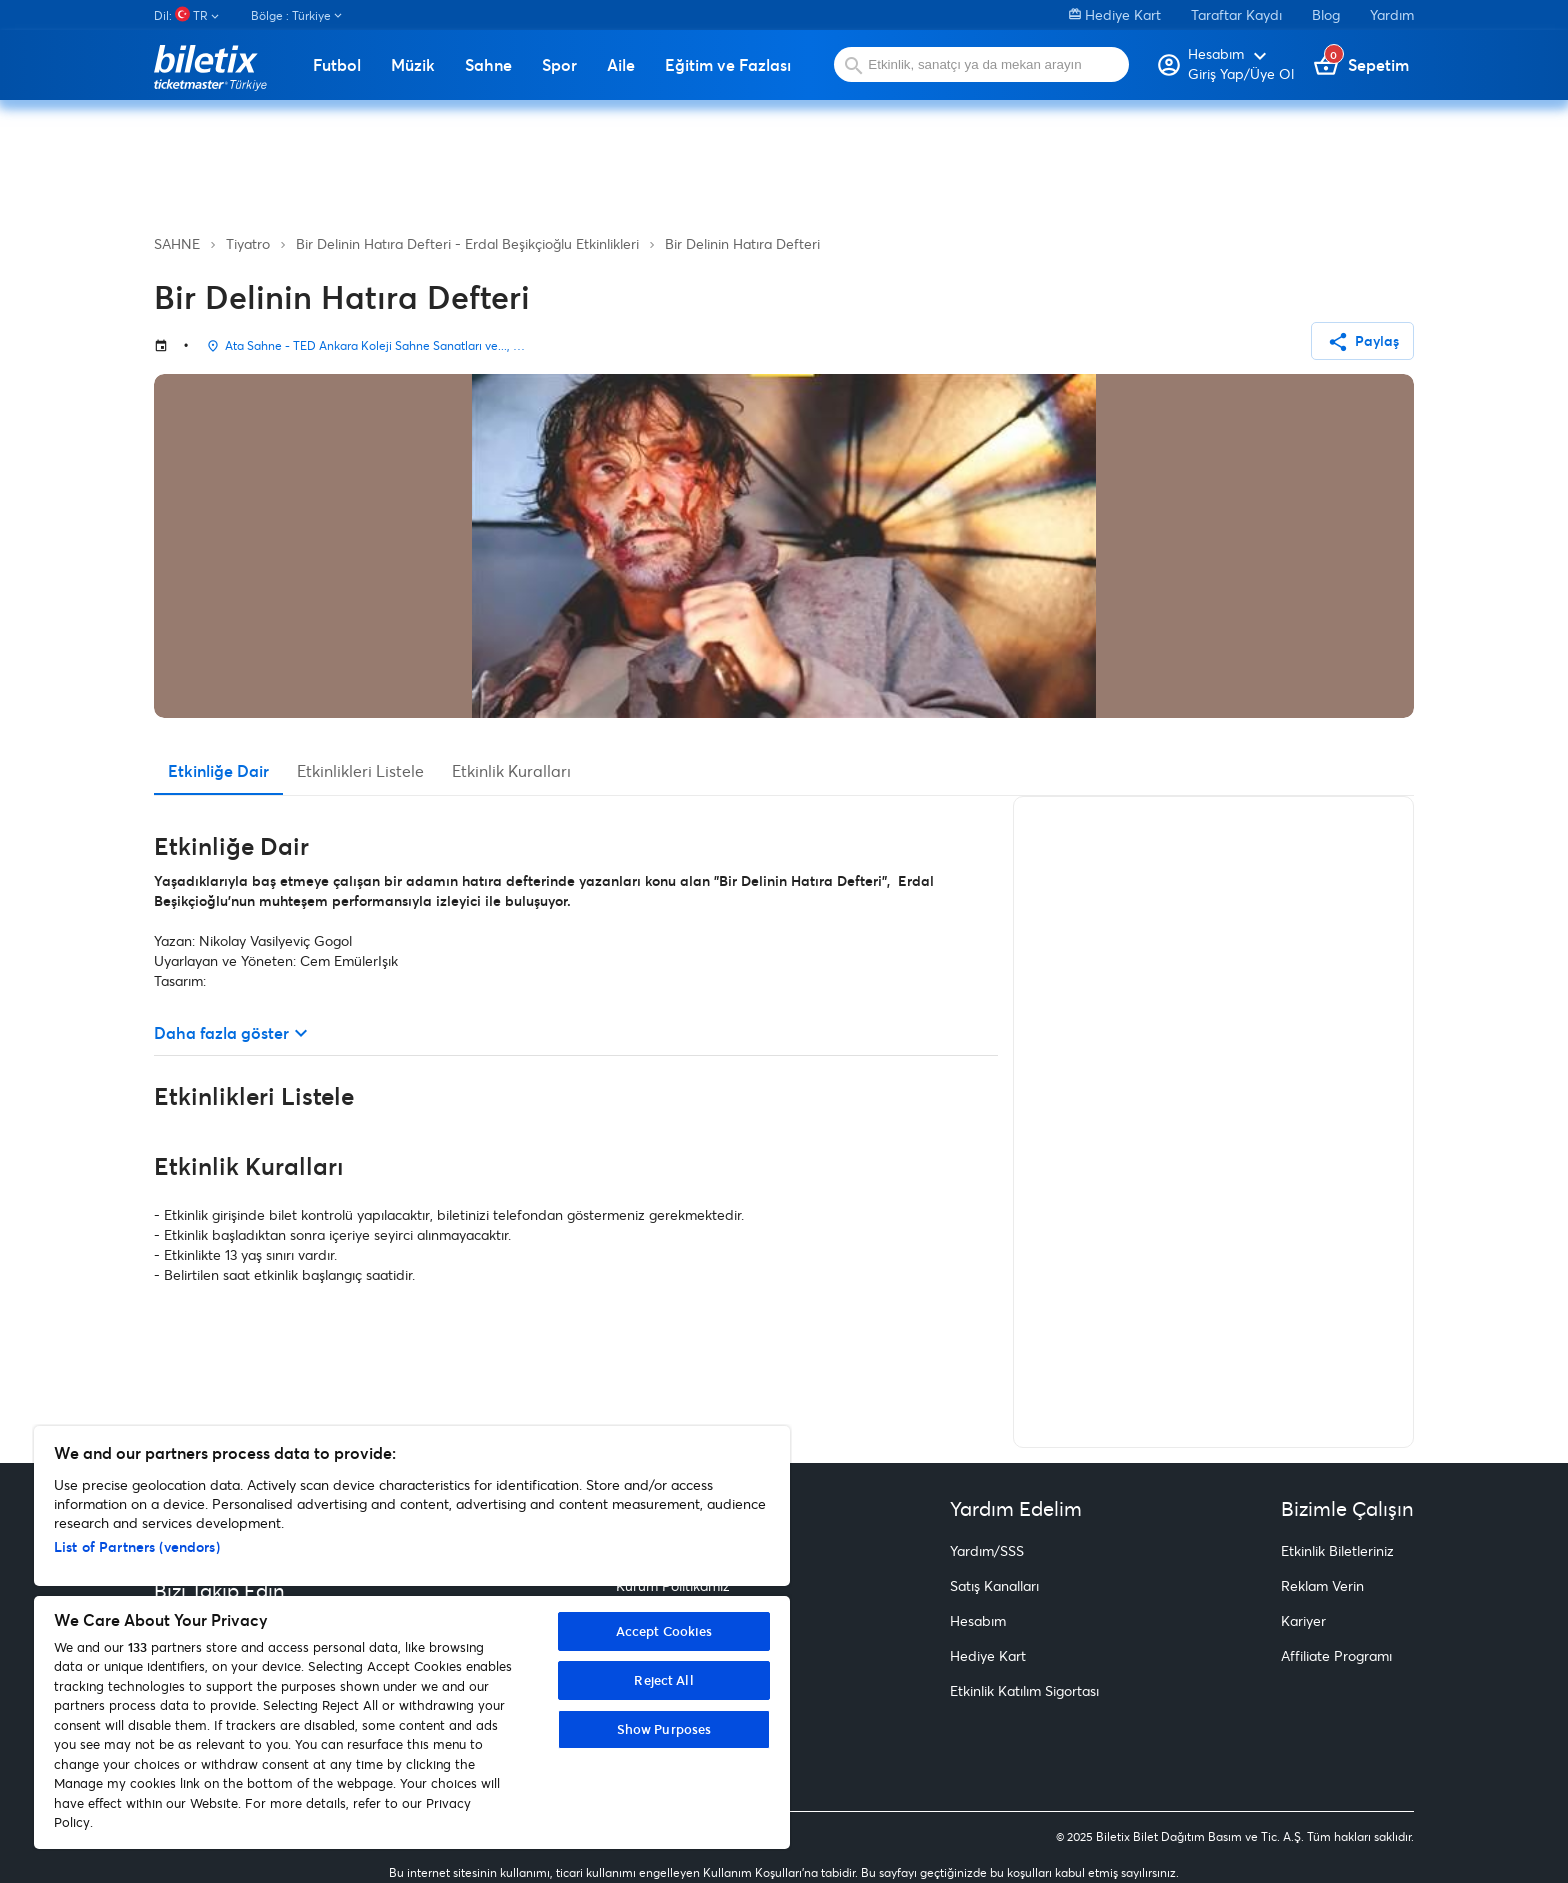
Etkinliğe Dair (218, 770)
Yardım (1392, 14)
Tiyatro (248, 243)
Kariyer (1303, 1620)
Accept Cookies (664, 1631)
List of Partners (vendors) (137, 1546)
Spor (559, 65)
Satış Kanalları (994, 1585)
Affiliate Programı (1336, 1655)
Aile (621, 65)
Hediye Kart (1115, 14)
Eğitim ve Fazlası (728, 65)
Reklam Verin (1322, 1585)
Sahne (488, 65)
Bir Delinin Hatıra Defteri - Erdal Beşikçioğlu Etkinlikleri (467, 243)
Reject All (663, 1680)
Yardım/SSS (987, 1550)
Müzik (413, 65)
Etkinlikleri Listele (360, 770)
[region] (412, 1637)
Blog (1326, 14)
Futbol (337, 65)
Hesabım (978, 1620)
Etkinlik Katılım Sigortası (1024, 1690)
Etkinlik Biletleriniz (1337, 1550)
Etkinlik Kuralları (511, 770)
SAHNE (177, 243)
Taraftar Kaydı (1236, 14)
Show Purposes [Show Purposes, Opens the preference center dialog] (664, 1729)
